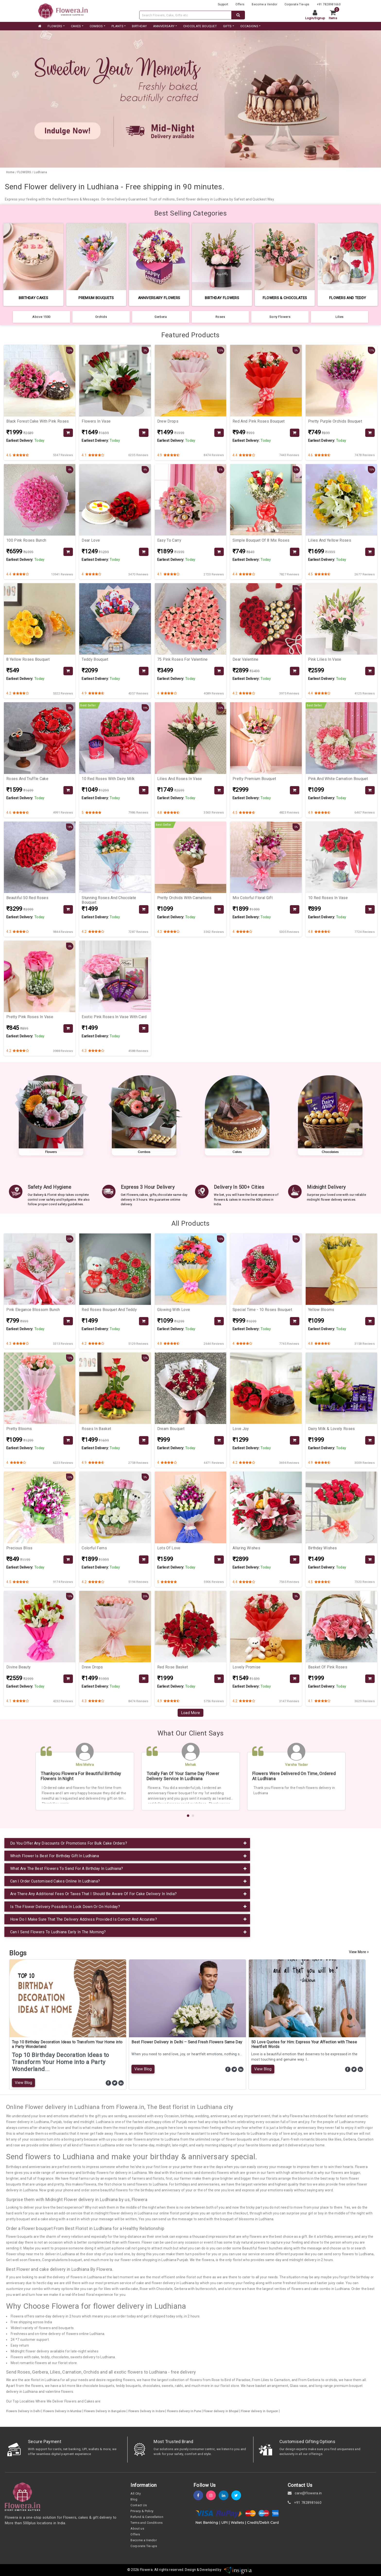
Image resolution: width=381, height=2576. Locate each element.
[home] (39, 26)
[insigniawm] (238, 2570)
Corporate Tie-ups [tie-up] (297, 4)
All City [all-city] (135, 2493)
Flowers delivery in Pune (184, 2411)
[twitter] (237, 2495)
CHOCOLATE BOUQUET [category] (200, 26)
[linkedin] (225, 2495)
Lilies (340, 317)
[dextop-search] (238, 15)
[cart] (335, 15)
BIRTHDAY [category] (139, 26)
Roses (220, 317)
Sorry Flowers (279, 317)
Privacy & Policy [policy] (141, 2511)
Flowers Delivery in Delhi (23, 2411)
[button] (188, 1815)
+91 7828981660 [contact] (304, 2502)
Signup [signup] (320, 18)
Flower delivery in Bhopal (220, 2411)
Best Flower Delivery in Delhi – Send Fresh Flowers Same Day (186, 2042)
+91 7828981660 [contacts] (329, 4)
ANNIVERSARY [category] (164, 26)
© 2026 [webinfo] (133, 2570)
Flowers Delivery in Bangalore (105, 2411)
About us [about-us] (137, 2528)
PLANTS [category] (117, 26)
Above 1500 (41, 317)
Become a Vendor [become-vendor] (264, 4)
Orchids (101, 317)
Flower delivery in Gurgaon (259, 2411)
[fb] (199, 2495)
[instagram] (212, 2495)
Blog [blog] (133, 2499)
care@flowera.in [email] (305, 2493)
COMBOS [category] (96, 26)
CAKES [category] (76, 26)
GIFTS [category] (227, 26)
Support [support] (223, 4)
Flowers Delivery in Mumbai (62, 2411)
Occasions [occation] (249, 26)
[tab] (127, 1843)
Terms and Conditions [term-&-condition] (146, 2522)
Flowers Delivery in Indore (146, 2411)
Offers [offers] (239, 4)
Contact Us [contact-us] (138, 2505)
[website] (62, 10)
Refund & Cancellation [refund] (146, 2517)
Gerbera (161, 317)
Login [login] (309, 18)
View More (359, 1952)
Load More (190, 1712)
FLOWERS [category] (55, 26)
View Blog (23, 2082)
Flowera (146, 2570)
